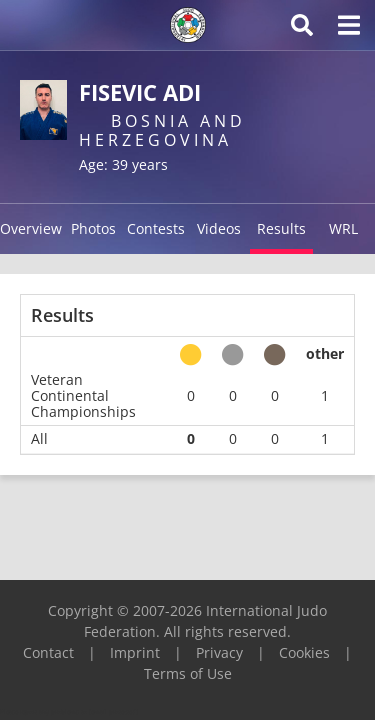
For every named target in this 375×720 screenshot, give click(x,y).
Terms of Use (188, 673)
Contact (48, 652)
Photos (93, 228)
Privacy (219, 652)
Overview (31, 228)
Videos (219, 228)
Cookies (304, 652)
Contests (156, 228)
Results (281, 228)
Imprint (135, 652)
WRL (343, 228)
